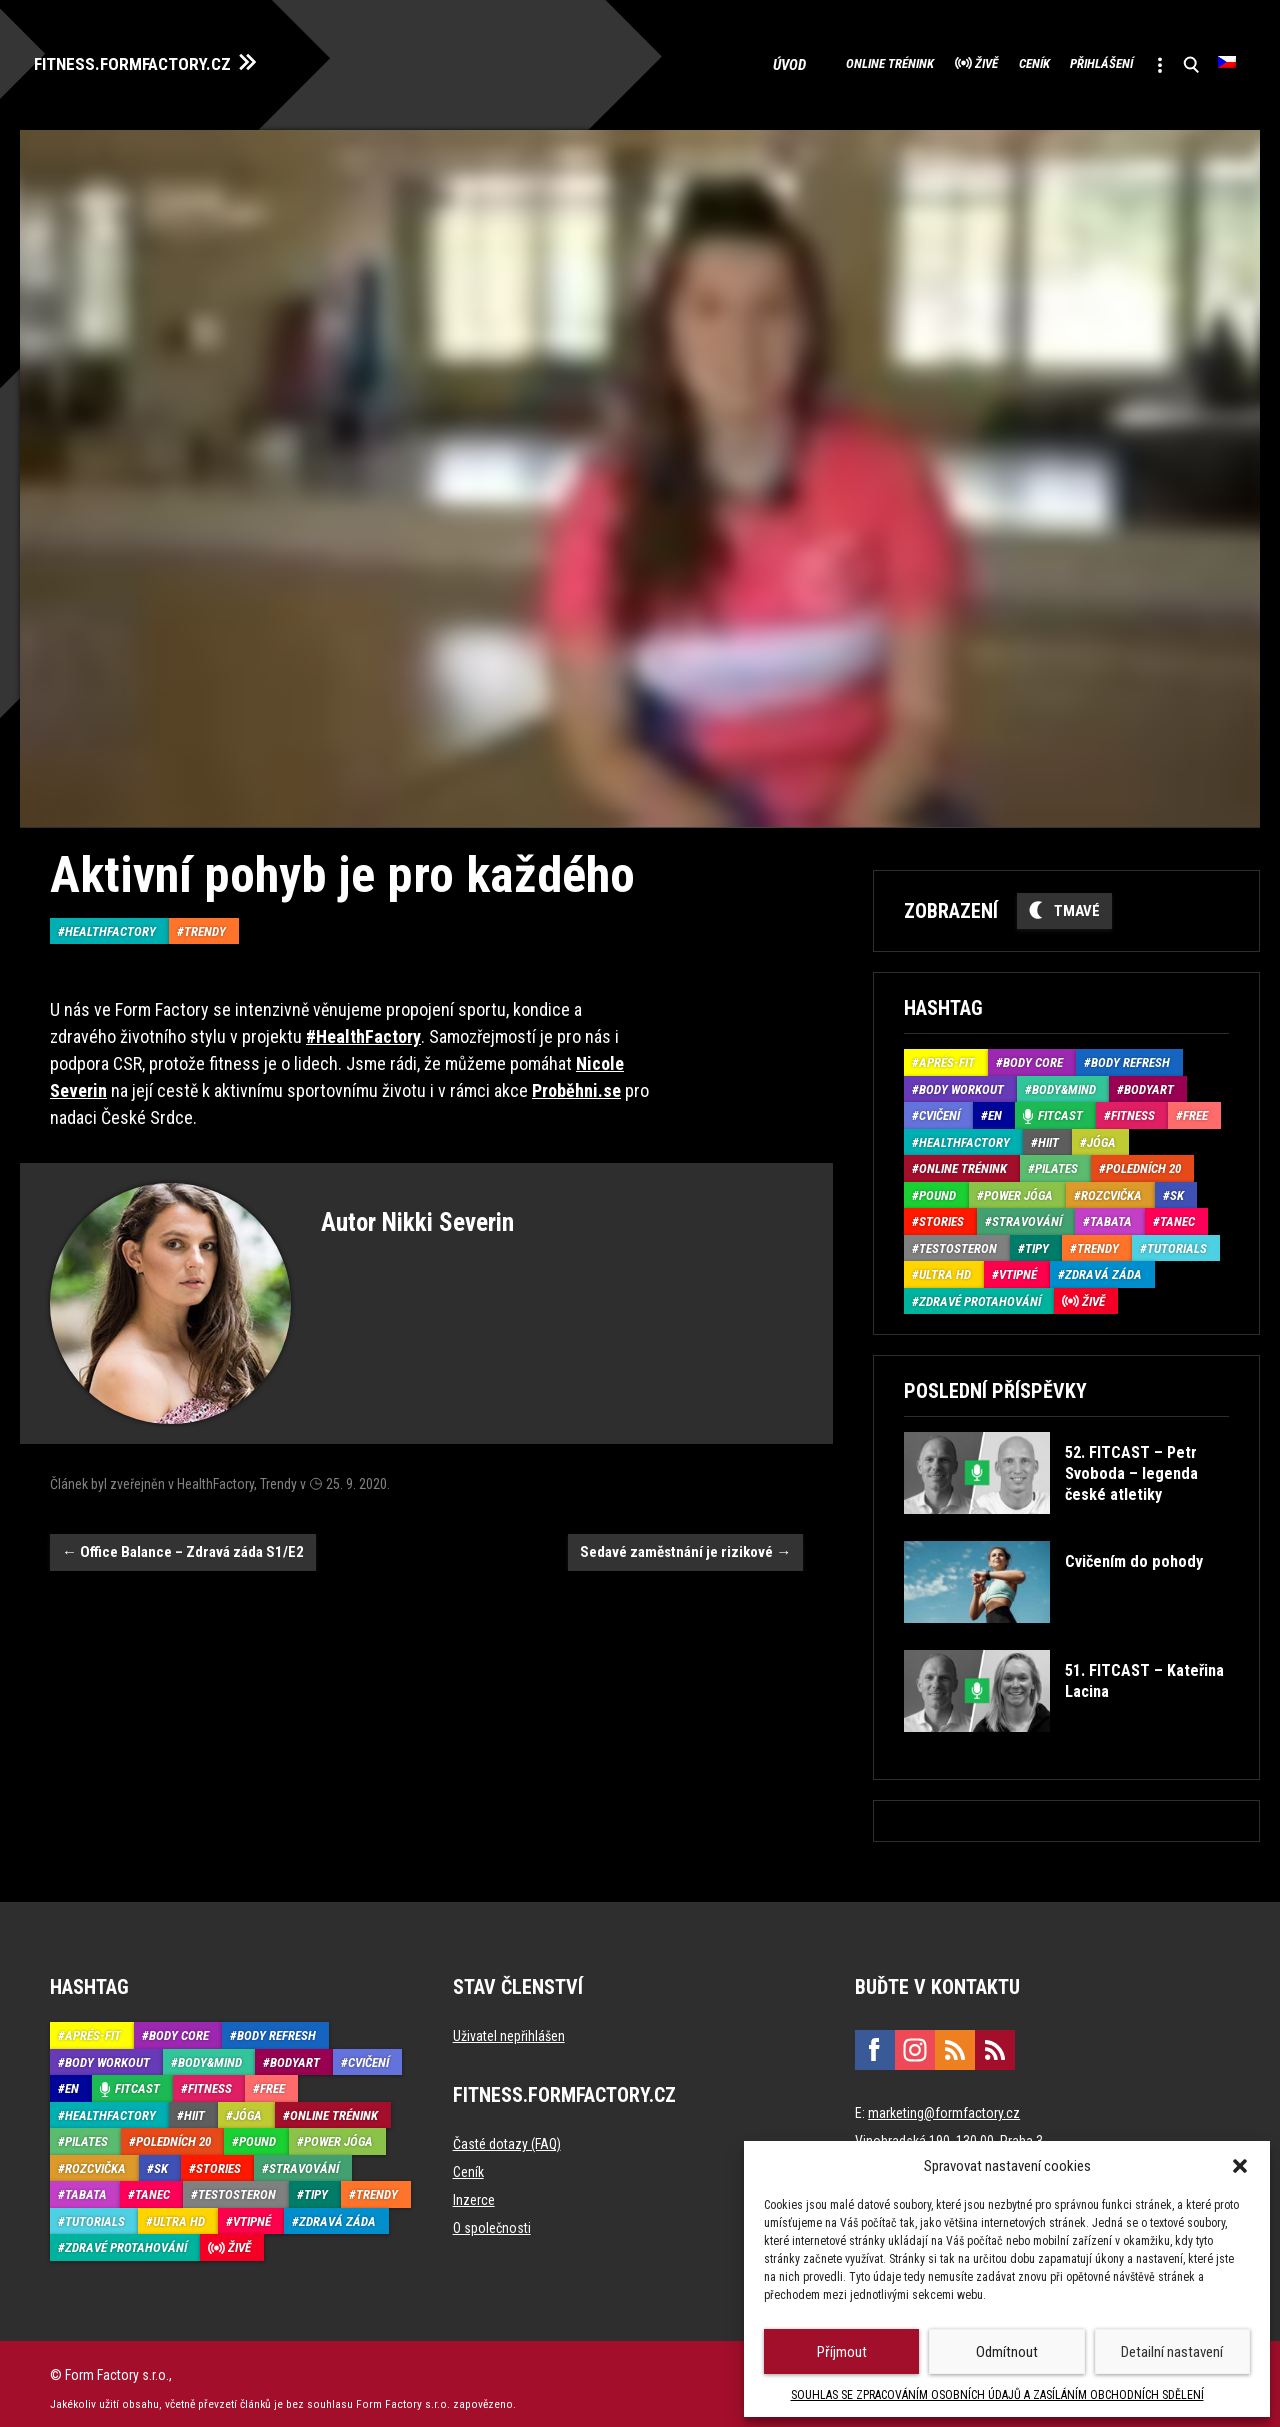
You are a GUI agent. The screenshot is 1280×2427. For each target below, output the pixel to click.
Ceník (967, 60)
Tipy (1037, 1238)
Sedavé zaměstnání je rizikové (685, 1543)
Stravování (1027, 1212)
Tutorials (1177, 1238)
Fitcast (1060, 1106)
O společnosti (492, 2219)
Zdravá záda (1103, 1265)
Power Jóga (1018, 1185)
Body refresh (1130, 1053)
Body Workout (961, 1079)
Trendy (205, 921)
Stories (941, 1212)
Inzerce (474, 2191)
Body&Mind (1064, 1079)
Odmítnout (1007, 2352)
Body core (1033, 1053)
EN (995, 1106)
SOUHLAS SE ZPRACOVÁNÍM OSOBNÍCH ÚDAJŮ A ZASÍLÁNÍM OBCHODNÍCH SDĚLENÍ (997, 2395)
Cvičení (939, 1106)
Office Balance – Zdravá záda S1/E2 (183, 1543)
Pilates (1056, 1159)
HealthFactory (110, 921)
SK (1177, 1185)
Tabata (1111, 1212)
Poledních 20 (1143, 1159)
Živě (895, 60)
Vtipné (1018, 1265)
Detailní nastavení (1172, 2352)
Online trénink (771, 60)
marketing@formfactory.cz (944, 2104)
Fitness (1133, 1106)
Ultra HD (945, 1265)
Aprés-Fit (947, 1053)
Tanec (1177, 1212)
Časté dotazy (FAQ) (507, 2135)
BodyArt (1149, 1079)
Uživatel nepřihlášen (509, 2027)
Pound (937, 1185)
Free (1195, 1106)
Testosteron (958, 1238)
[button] (1240, 2166)
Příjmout (842, 2352)
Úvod (664, 60)
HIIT (1048, 1132)
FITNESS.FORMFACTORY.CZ (161, 58)
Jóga (1101, 1132)
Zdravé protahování (980, 1291)
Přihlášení (1061, 60)
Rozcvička (1111, 1185)
